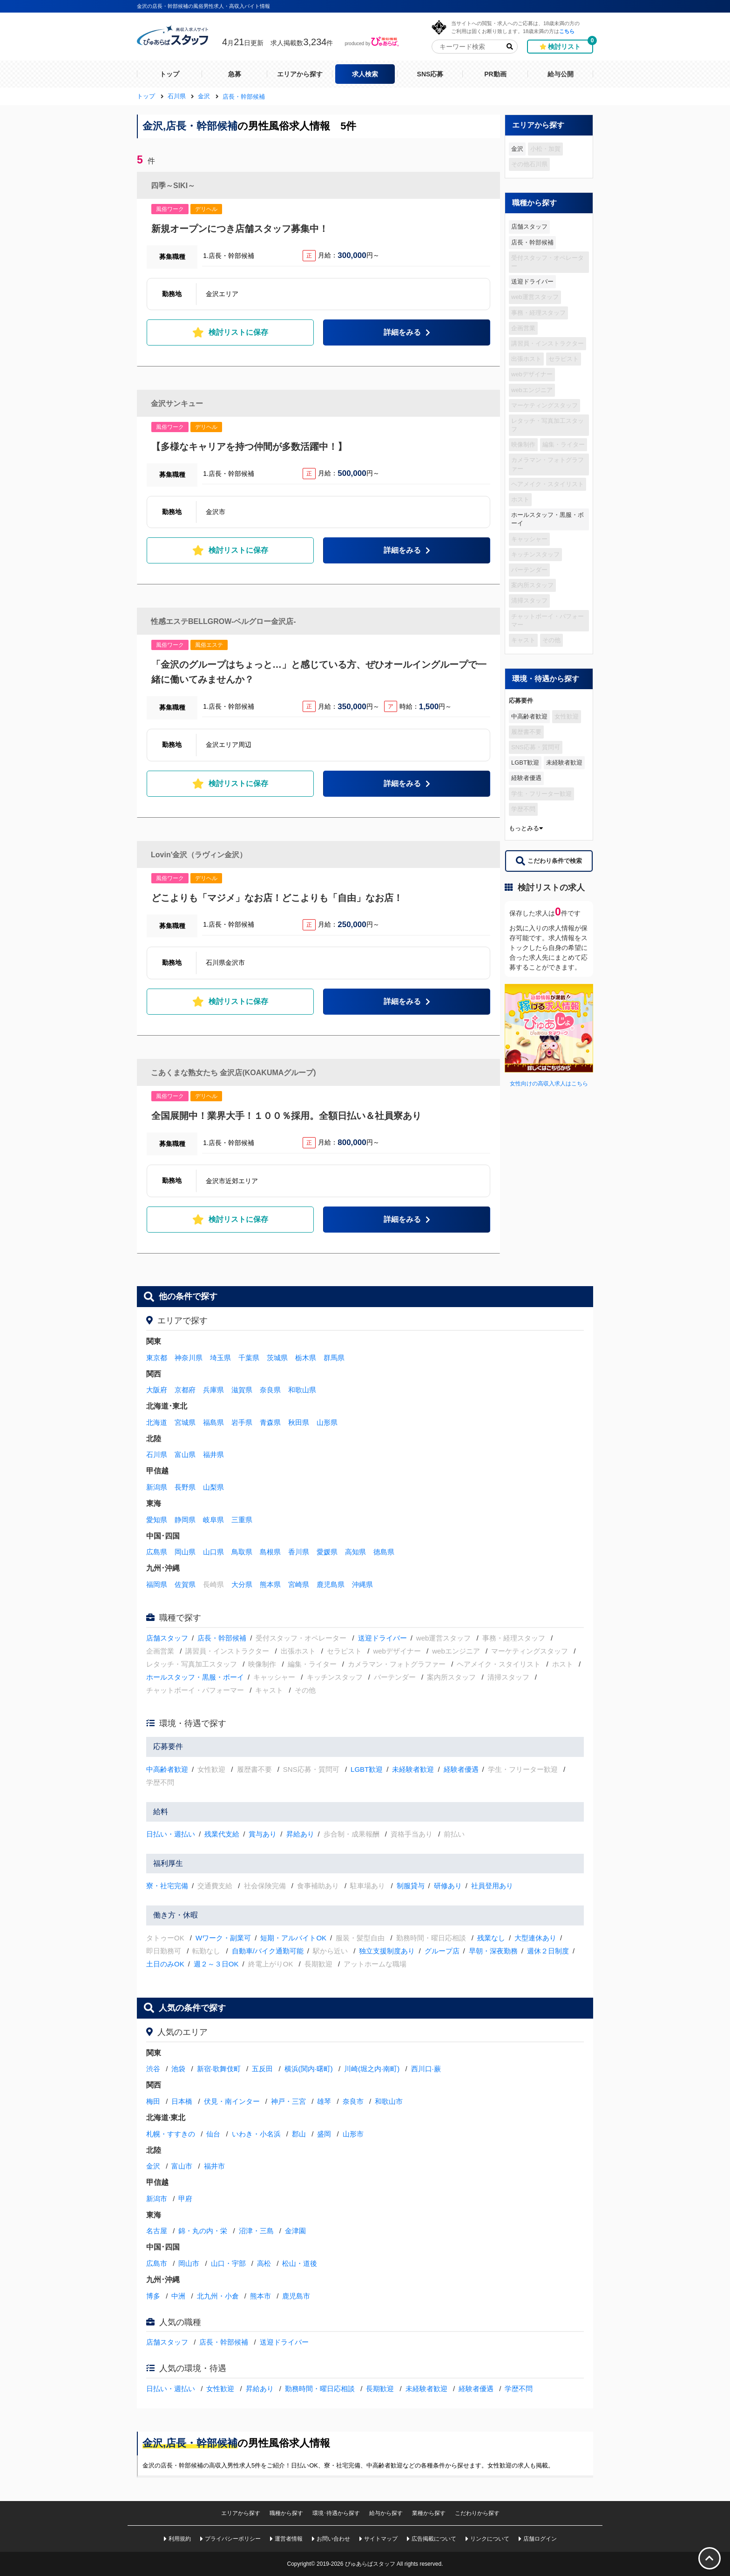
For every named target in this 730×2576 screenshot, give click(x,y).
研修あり (448, 1886)
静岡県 (185, 1520)
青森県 (270, 1422)
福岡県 (156, 1584)
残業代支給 (221, 1834)
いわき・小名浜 (256, 2134)
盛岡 (324, 2134)
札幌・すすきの (170, 2134)
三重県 (241, 1520)
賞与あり (263, 1834)
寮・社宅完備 (167, 1886)
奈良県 (270, 1390)
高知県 (355, 1552)
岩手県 (241, 1422)
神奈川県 (189, 1358)
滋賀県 (241, 1390)
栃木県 (305, 1358)
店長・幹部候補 (532, 242)
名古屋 (156, 2231)
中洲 (178, 2296)
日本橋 (181, 2101)
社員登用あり (492, 1886)
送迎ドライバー (532, 281)
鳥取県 (241, 1552)
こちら (567, 31)
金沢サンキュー (177, 403)
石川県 (156, 1454)
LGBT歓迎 (525, 762)
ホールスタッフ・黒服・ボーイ (547, 519)
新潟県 (156, 1487)
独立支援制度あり (387, 1951)
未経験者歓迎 (564, 762)
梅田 (153, 2101)
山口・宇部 (228, 2263)
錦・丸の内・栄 (202, 2231)
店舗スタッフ (529, 226)
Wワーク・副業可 (223, 1938)
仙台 (213, 2134)
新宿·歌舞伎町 (219, 2069)
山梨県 (213, 1487)
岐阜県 (213, 1520)
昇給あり (300, 1834)
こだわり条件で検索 (549, 861)
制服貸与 (411, 1886)
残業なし (491, 1938)
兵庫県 (213, 1390)
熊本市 (260, 2296)
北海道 (156, 1422)
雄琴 (324, 2101)
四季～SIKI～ (173, 186)
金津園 (295, 2231)
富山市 (181, 2166)
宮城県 (185, 1422)
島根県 (270, 1552)
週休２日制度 (548, 1951)
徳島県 (383, 1552)
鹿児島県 (331, 1584)
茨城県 (277, 1358)
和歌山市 (389, 2101)
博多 (153, 2296)
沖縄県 (362, 1584)
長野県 (185, 1487)
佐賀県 (185, 1584)
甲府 (185, 2199)
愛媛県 (327, 1552)
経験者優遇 (526, 777)
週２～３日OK (216, 1964)
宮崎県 (298, 1584)
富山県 (185, 1454)
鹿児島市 (296, 2296)
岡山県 (185, 1552)
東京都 (156, 1358)
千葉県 (248, 1358)
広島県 (156, 1552)
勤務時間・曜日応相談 (320, 2389)
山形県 (327, 1422)
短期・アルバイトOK (293, 1938)
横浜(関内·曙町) (308, 2069)
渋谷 (153, 2069)
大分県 (241, 1584)
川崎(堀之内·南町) (371, 2069)
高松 (264, 2263)
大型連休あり (535, 1938)
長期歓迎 (380, 2389)
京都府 (185, 1390)
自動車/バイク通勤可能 (268, 1951)
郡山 (299, 2134)
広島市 (156, 2263)
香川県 (298, 1552)
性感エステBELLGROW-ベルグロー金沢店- (223, 621)
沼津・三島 (256, 2231)
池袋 (178, 2069)
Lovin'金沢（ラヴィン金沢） (199, 855)
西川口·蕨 (426, 2069)
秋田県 (298, 1422)
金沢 (517, 148)
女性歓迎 (220, 2389)
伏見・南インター (232, 2101)
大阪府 (156, 1390)
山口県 (213, 1552)
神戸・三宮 (288, 2101)
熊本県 (270, 1584)
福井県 (213, 1454)
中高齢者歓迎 (529, 716)
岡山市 (188, 2263)
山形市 (353, 2134)
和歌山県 (302, 1390)
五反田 (262, 2069)
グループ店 (442, 1951)
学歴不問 (519, 2389)
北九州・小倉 (218, 2296)
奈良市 (353, 2101)
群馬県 (334, 1358)
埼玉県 (220, 1358)
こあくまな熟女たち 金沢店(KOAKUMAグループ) (233, 1073)
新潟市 (156, 2199)
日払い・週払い (170, 1834)
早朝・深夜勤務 (493, 1951)
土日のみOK (165, 1964)
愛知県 (156, 1520)
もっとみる (526, 828)
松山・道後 (299, 2263)
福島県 (213, 1422)
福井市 (214, 2166)
